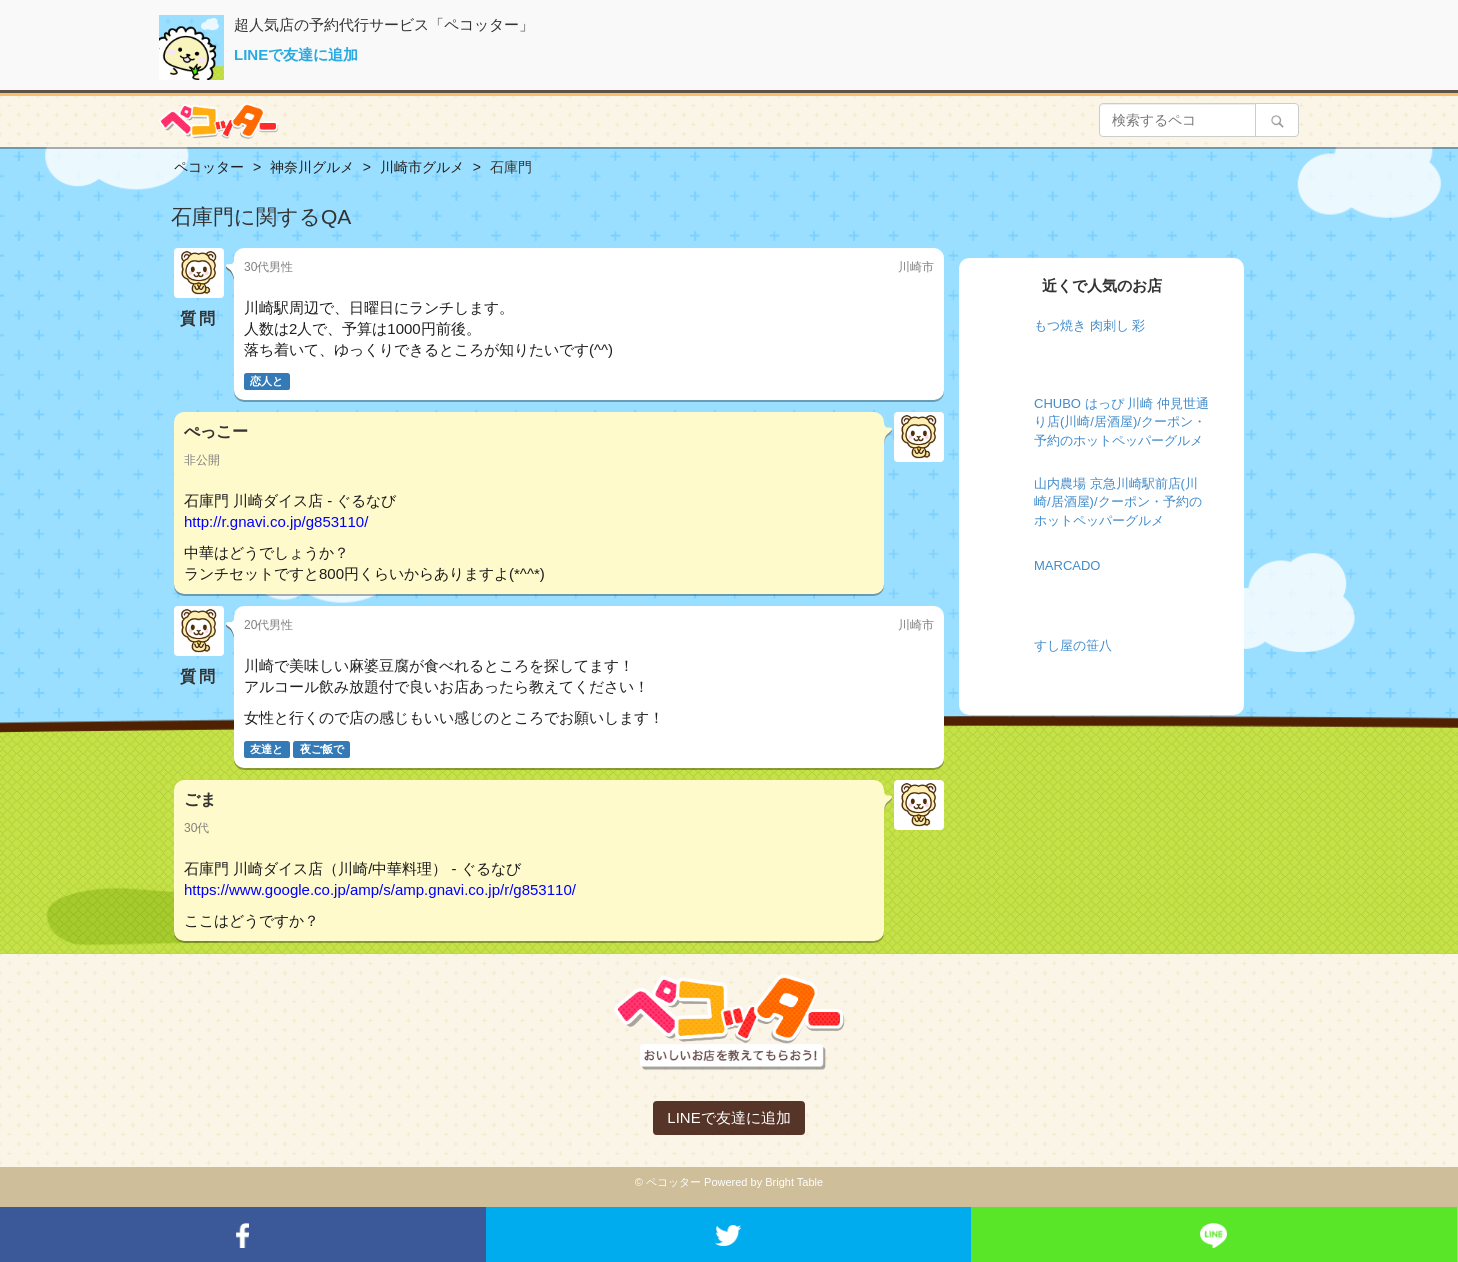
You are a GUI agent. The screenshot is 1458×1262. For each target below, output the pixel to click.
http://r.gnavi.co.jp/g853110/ (276, 521)
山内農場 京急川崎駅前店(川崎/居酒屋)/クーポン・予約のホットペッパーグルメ (1118, 502)
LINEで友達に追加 (296, 54)
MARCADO (1067, 565)
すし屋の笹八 (1073, 645)
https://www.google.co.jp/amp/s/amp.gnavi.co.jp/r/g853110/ (380, 889)
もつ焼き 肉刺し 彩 (1089, 325)
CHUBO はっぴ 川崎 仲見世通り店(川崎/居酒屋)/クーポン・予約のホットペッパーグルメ (1121, 422)
